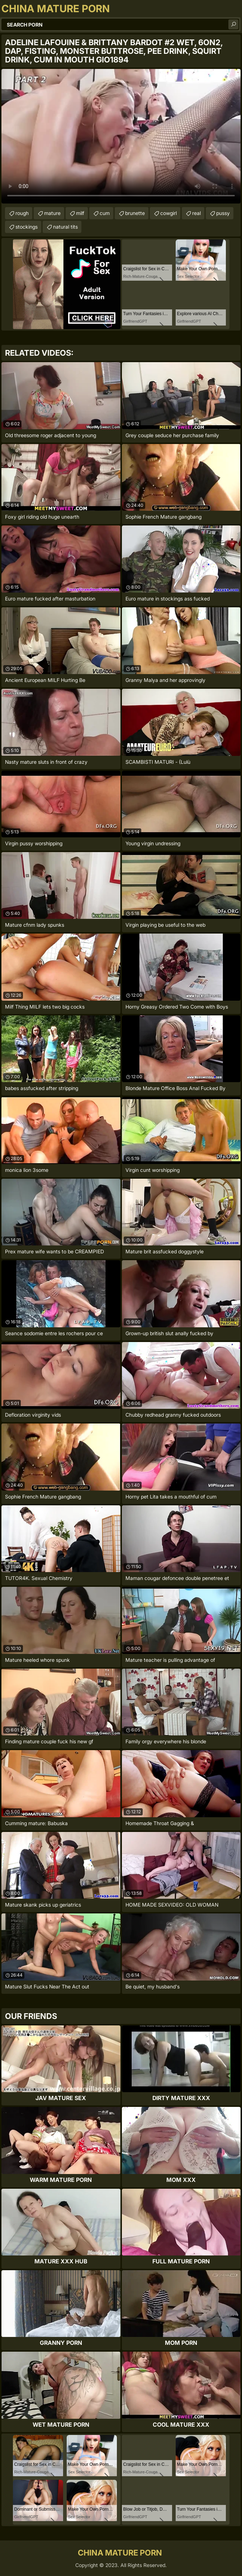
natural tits (65, 227)
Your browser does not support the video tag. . (121, 136)
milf (80, 213)
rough (22, 213)
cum (105, 213)
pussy (223, 213)
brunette (135, 213)
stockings (26, 227)
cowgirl (168, 213)
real (196, 213)
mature (52, 213)
